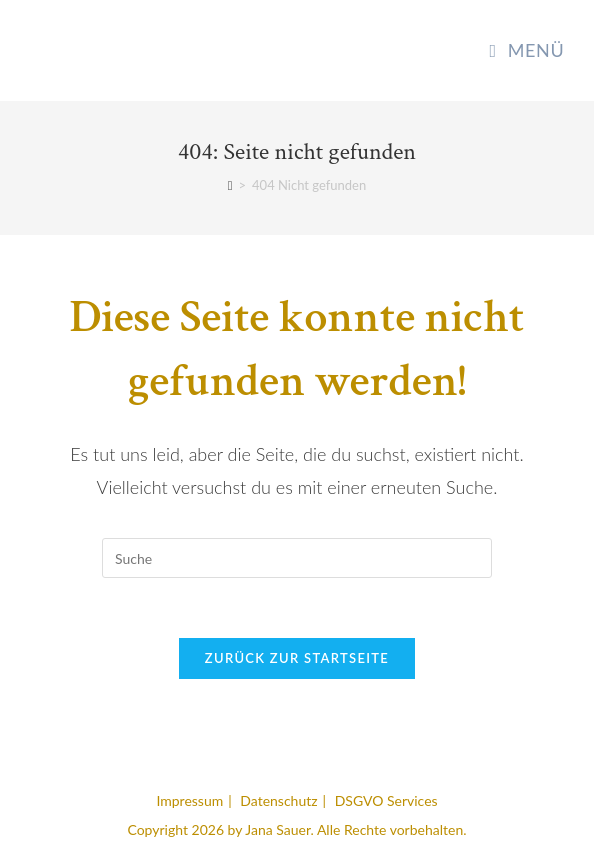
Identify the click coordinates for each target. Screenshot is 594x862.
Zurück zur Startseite (297, 658)
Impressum (189, 800)
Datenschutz (278, 800)
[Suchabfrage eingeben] (297, 558)
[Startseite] (230, 185)
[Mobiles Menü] (526, 50)
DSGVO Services (386, 800)
